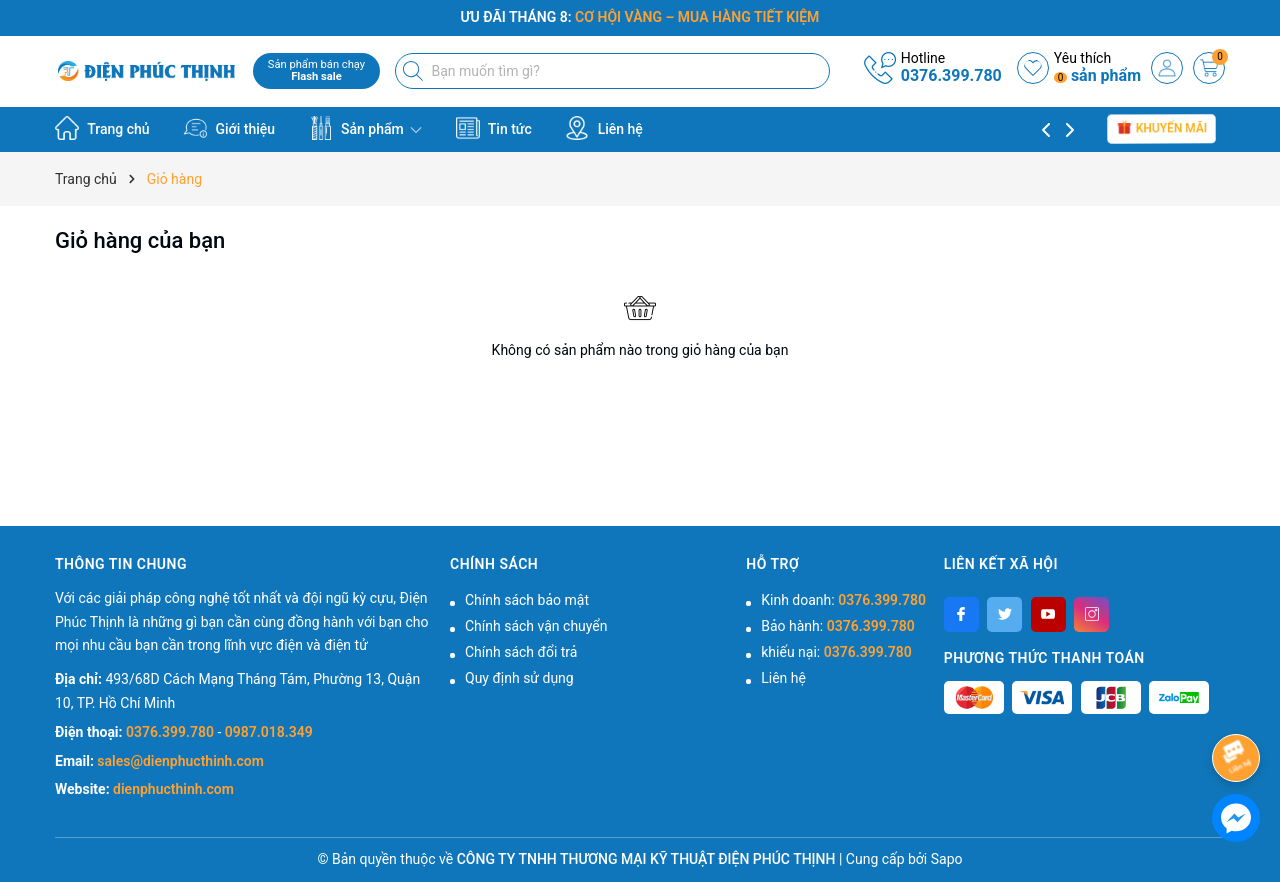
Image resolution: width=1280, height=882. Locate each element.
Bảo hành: (837, 626)
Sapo (947, 859)
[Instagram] (1091, 614)
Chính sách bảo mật (527, 600)
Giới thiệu (229, 128)
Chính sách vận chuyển (536, 626)
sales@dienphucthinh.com (180, 761)
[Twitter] (1004, 614)
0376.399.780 (951, 75)
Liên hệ (604, 128)
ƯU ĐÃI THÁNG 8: (640, 17)
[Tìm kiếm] (415, 71)
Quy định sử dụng (519, 678)
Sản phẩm (366, 128)
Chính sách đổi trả (521, 652)
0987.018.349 (269, 732)
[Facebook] (961, 614)
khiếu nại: (836, 652)
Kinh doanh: (843, 600)
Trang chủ (102, 128)
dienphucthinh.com (173, 789)
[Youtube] (1048, 614)
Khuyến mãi (1161, 129)
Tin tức (494, 128)
